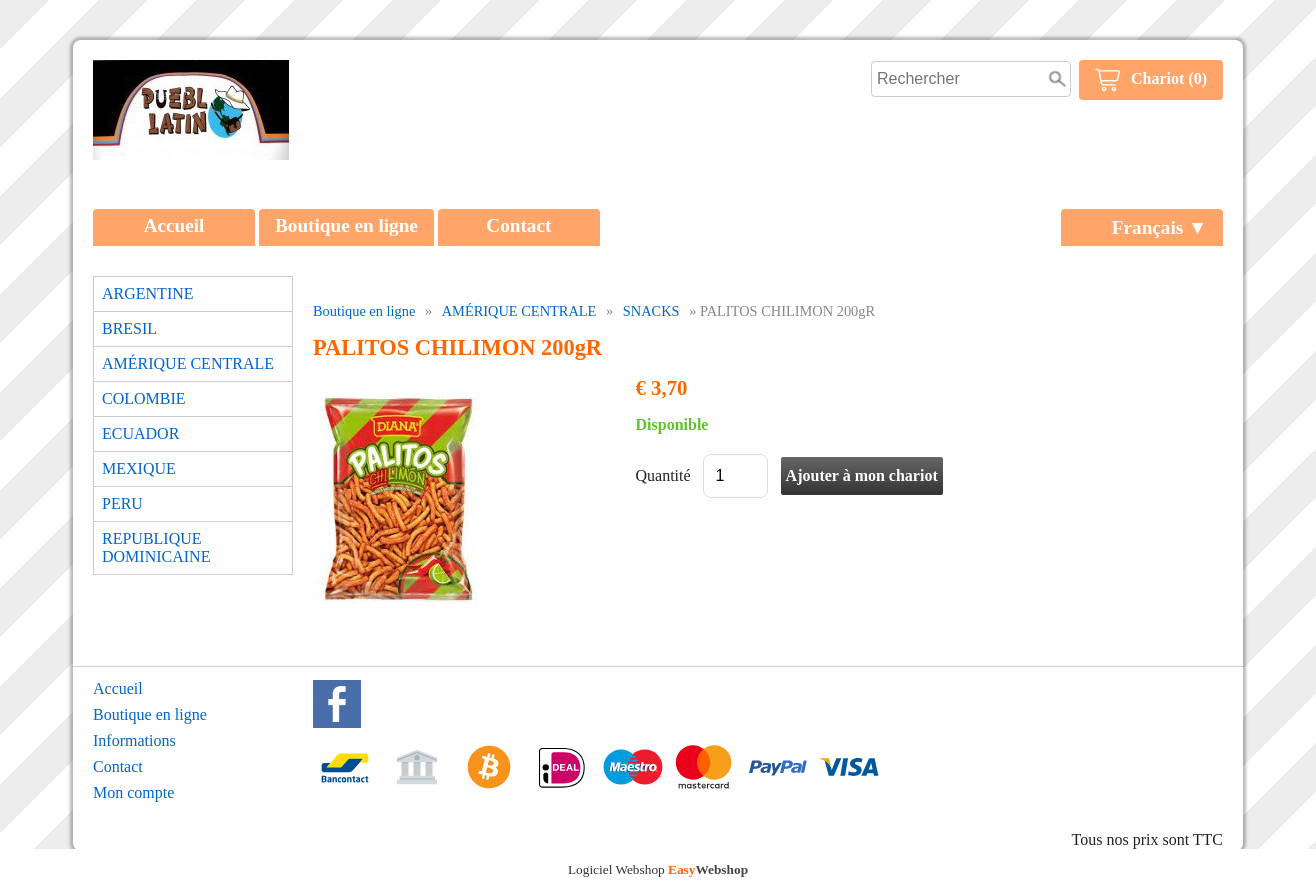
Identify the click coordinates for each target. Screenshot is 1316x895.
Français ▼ (1159, 227)
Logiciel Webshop (658, 869)
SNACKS (651, 311)
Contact (518, 225)
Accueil (174, 225)
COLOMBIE (144, 398)
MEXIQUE (139, 468)
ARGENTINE (148, 293)
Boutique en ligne (346, 225)
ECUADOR (140, 433)
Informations (134, 740)
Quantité (663, 475)
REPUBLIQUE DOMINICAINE (156, 547)
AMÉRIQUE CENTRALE (188, 363)
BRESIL (129, 328)
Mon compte (133, 792)
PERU (122, 503)
